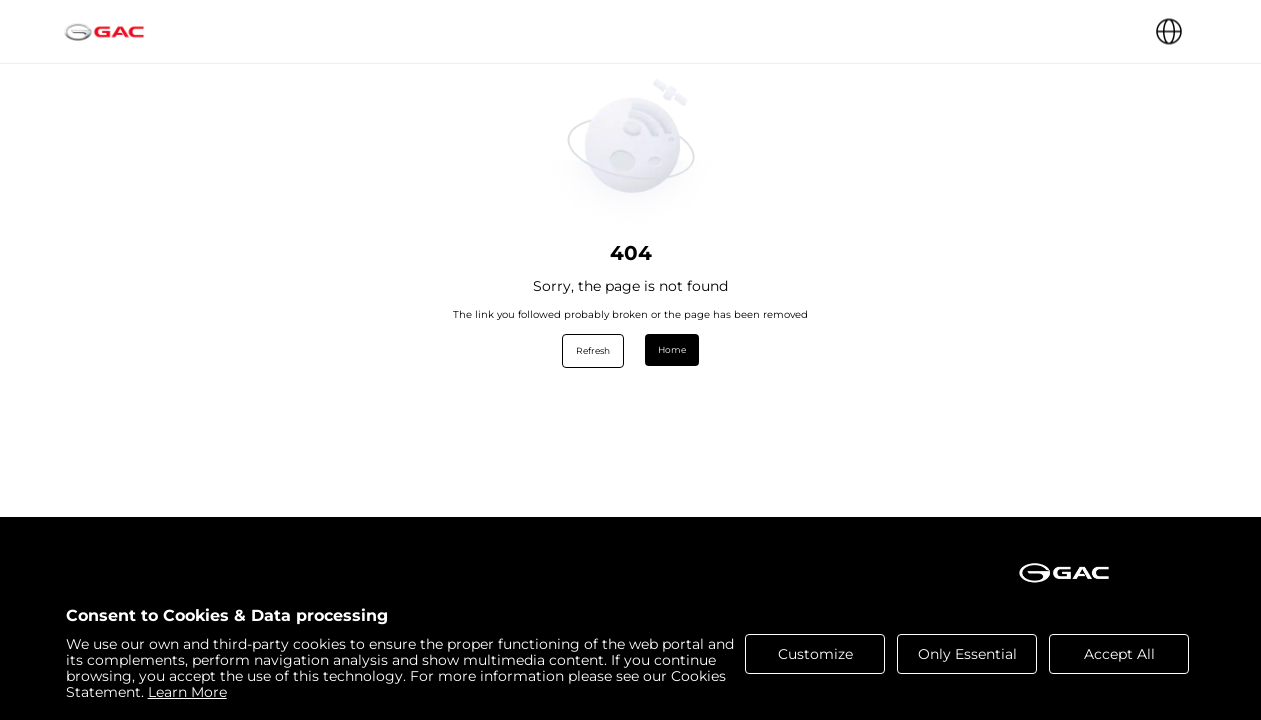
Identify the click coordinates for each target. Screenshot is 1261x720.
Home (672, 349)
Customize (815, 654)
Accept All (1119, 654)
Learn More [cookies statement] (187, 692)
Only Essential (967, 654)
